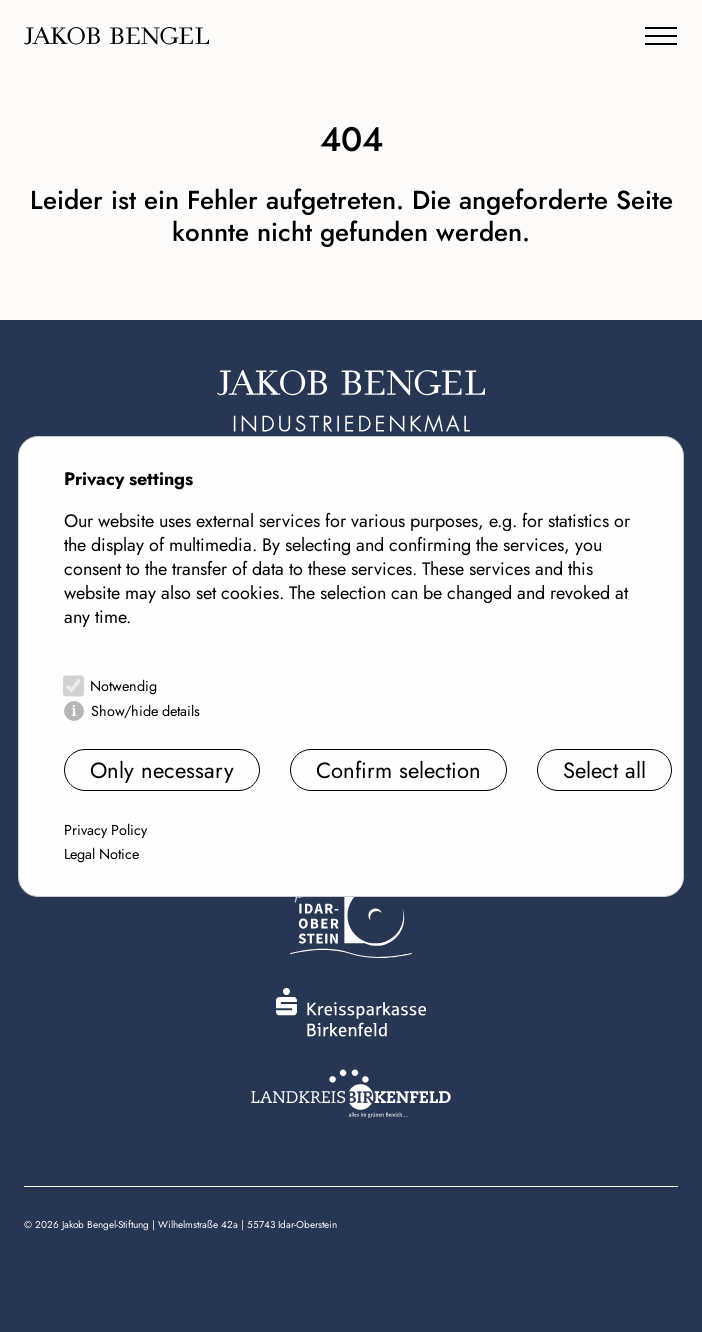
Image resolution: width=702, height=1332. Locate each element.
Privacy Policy (105, 830)
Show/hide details (145, 711)
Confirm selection (398, 770)
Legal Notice (101, 854)
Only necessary (162, 770)
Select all (604, 770)
